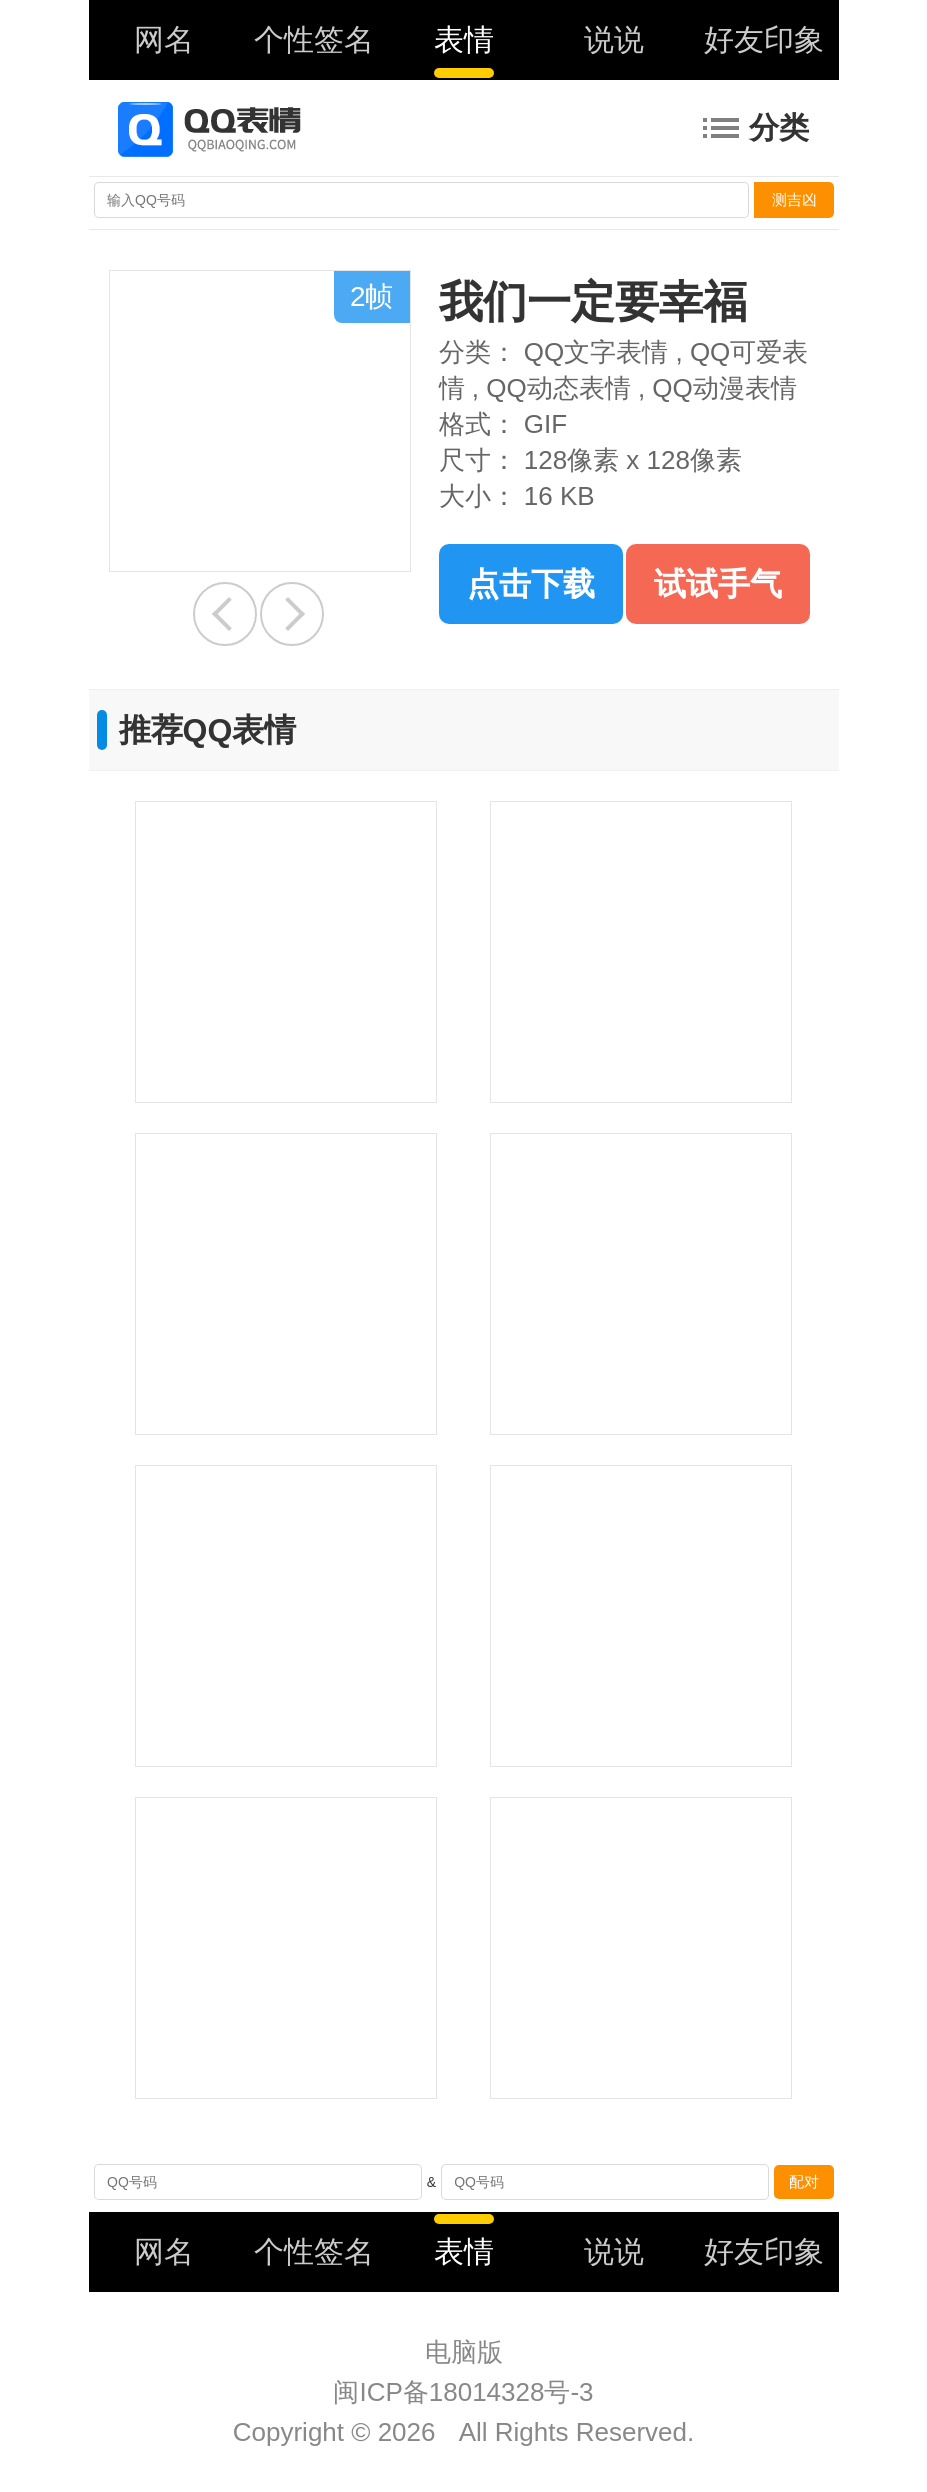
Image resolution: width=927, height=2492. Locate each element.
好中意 (292, 614)
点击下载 (531, 584)
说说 (614, 39)
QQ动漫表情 (724, 388)
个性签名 (314, 39)
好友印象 (764, 39)
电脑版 (464, 2352)
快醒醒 (225, 614)
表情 (464, 39)
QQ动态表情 (558, 388)
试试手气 (718, 584)
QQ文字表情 (596, 352)
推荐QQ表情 (208, 730)
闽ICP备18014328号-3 (463, 2392)
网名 (164, 39)
